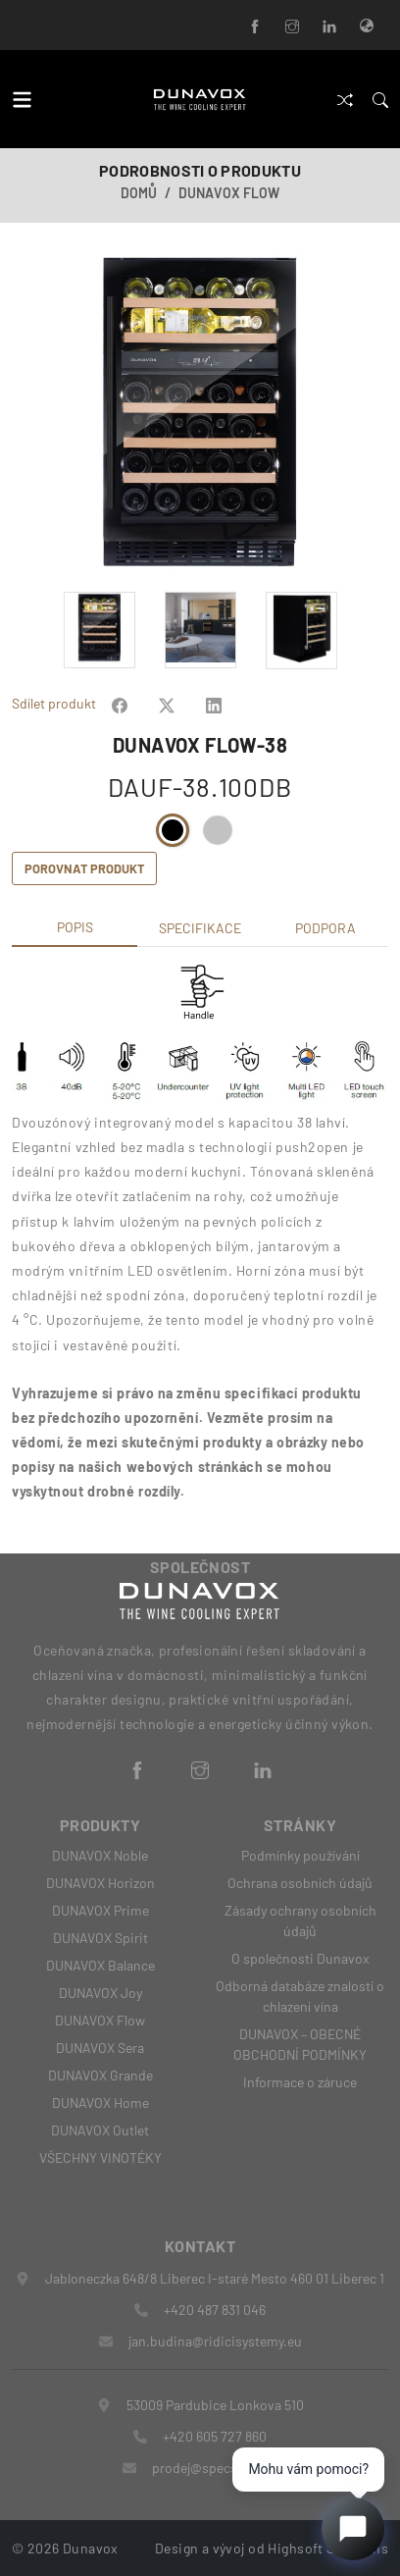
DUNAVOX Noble (100, 1855)
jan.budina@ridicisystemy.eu (215, 2341)
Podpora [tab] (325, 928)
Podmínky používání (300, 1855)
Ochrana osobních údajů (300, 1882)
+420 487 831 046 (215, 2309)
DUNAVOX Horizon (100, 1882)
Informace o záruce (300, 2082)
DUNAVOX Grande (100, 2075)
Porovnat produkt (84, 868)
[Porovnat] (345, 98)
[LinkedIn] (329, 25)
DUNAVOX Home (100, 2102)
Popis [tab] (75, 927)
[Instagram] (292, 25)
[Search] (380, 98)
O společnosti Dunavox (300, 1958)
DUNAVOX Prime (100, 1910)
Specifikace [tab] (200, 928)
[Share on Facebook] (119, 703)
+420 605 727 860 (215, 2436)
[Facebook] (255, 25)
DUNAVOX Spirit (100, 1937)
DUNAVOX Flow (228, 192)
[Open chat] (353, 2528)
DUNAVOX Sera (100, 2047)
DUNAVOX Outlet (100, 2130)
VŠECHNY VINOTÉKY (100, 2157)
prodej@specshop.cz (214, 2467)
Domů (139, 192)
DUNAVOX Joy (100, 1992)
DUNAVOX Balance (100, 1965)
